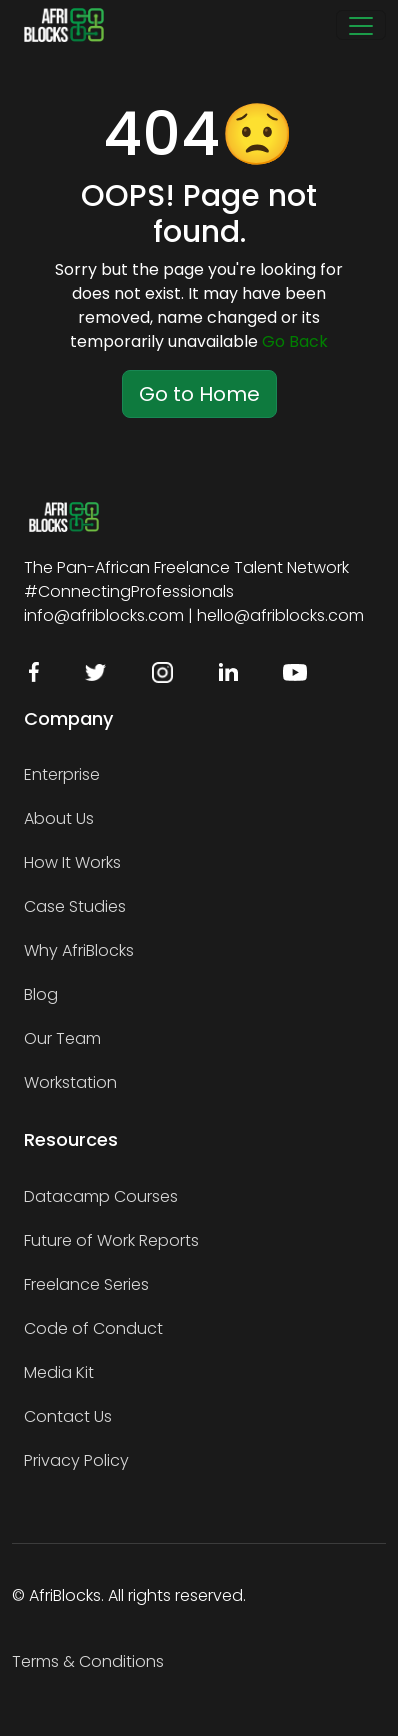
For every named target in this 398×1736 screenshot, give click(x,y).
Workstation (70, 1082)
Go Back (295, 341)
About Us (59, 818)
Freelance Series (86, 1284)
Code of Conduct (93, 1328)
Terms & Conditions (88, 1661)
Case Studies (75, 906)
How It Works (72, 862)
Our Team (62, 1038)
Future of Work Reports (111, 1240)
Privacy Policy (76, 1460)
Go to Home (199, 394)
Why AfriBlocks (79, 950)
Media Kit (59, 1372)
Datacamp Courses (101, 1196)
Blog (41, 994)
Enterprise (62, 774)
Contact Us (68, 1416)
